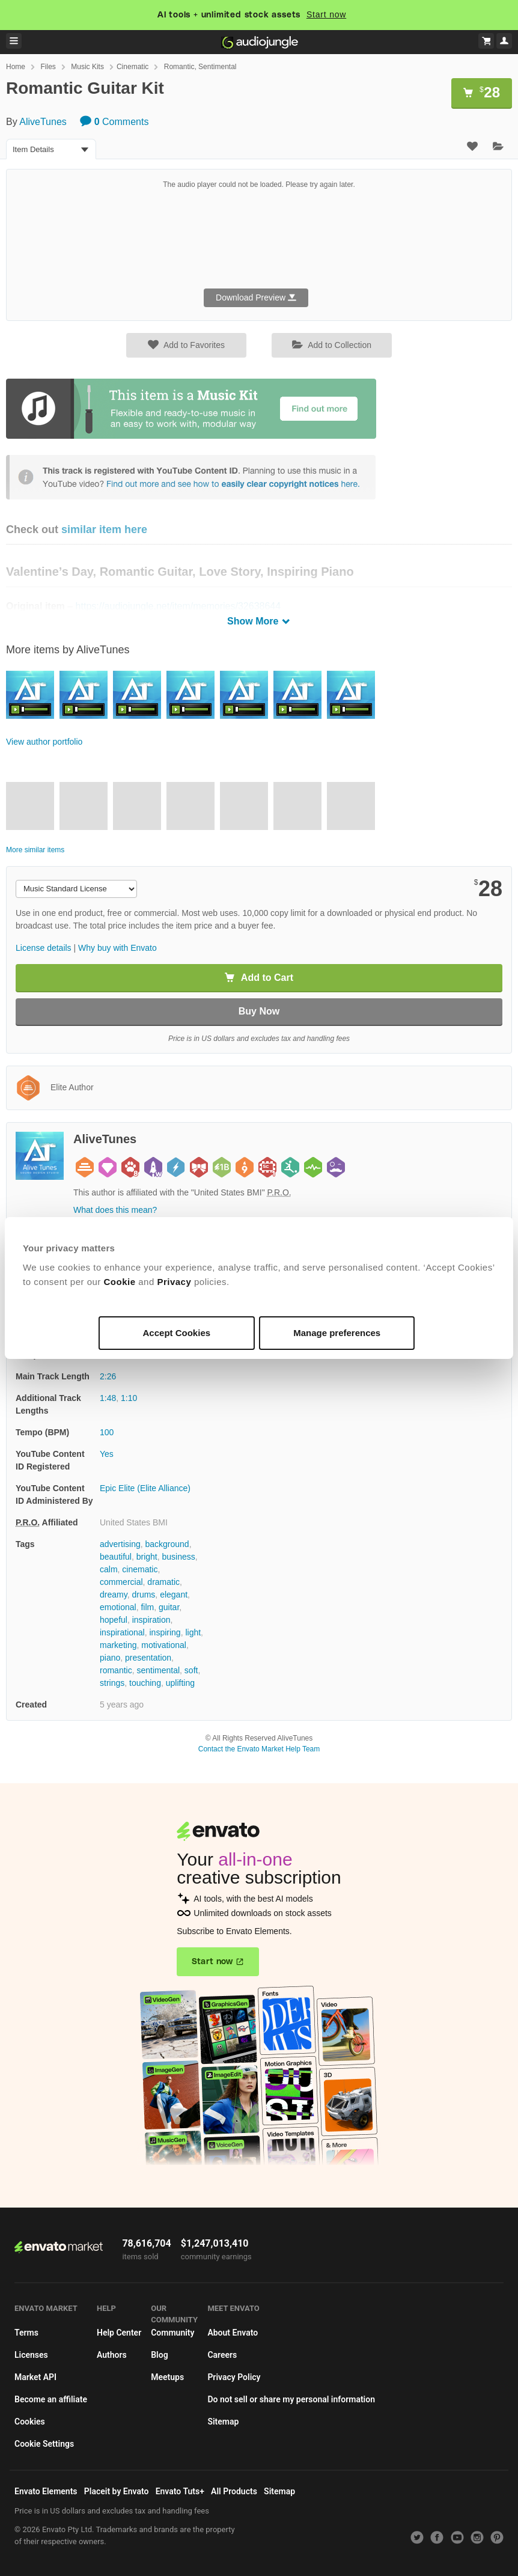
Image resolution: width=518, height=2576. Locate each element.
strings (112, 1683)
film (147, 1607)
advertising (120, 1544)
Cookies (29, 2421)
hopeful (113, 1620)
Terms (26, 2332)
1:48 (108, 1398)
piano (110, 1657)
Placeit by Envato (116, 2491)
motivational (163, 1645)
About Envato (232, 2332)
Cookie (120, 1282)
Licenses (31, 2355)
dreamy (113, 1594)
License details (44, 948)
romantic (116, 1670)
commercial (121, 1582)
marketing (118, 1645)
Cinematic (132, 67)
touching (145, 1683)
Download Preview (256, 297)
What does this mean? (115, 1210)
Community (172, 2332)
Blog (159, 2355)
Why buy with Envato (117, 948)
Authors (112, 2355)
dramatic (163, 1582)
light (193, 1632)
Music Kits (87, 67)
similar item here (104, 529)
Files (47, 67)
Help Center (119, 2332)
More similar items (35, 850)
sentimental (158, 1670)
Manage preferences (336, 1333)
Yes (107, 1454)
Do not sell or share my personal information (291, 2399)
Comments (114, 122)
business (178, 1556)
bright (146, 1556)
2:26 (108, 1376)
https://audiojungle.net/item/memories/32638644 (178, 606)
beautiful (116, 1556)
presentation (148, 1657)
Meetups (167, 2377)
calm (109, 1569)
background (167, 1544)
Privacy (174, 1282)
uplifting (180, 1683)
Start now (326, 14)
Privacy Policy (233, 2377)
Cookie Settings (44, 2444)
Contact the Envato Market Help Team (259, 1749)
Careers (222, 2355)
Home (15, 67)
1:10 (129, 1398)
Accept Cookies (177, 1333)
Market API (35, 2377)
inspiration (151, 1620)
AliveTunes (43, 122)
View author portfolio (44, 741)
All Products (234, 2491)
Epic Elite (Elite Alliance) (145, 1488)
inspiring (165, 1632)
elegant (173, 1594)
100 (107, 1432)
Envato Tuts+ (180, 2491)
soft (191, 1670)
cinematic (139, 1569)
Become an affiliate (50, 2399)
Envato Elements (46, 2491)
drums (143, 1594)
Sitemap (223, 2421)
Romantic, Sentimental (200, 67)
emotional (118, 1607)
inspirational (122, 1632)
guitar (169, 1607)
